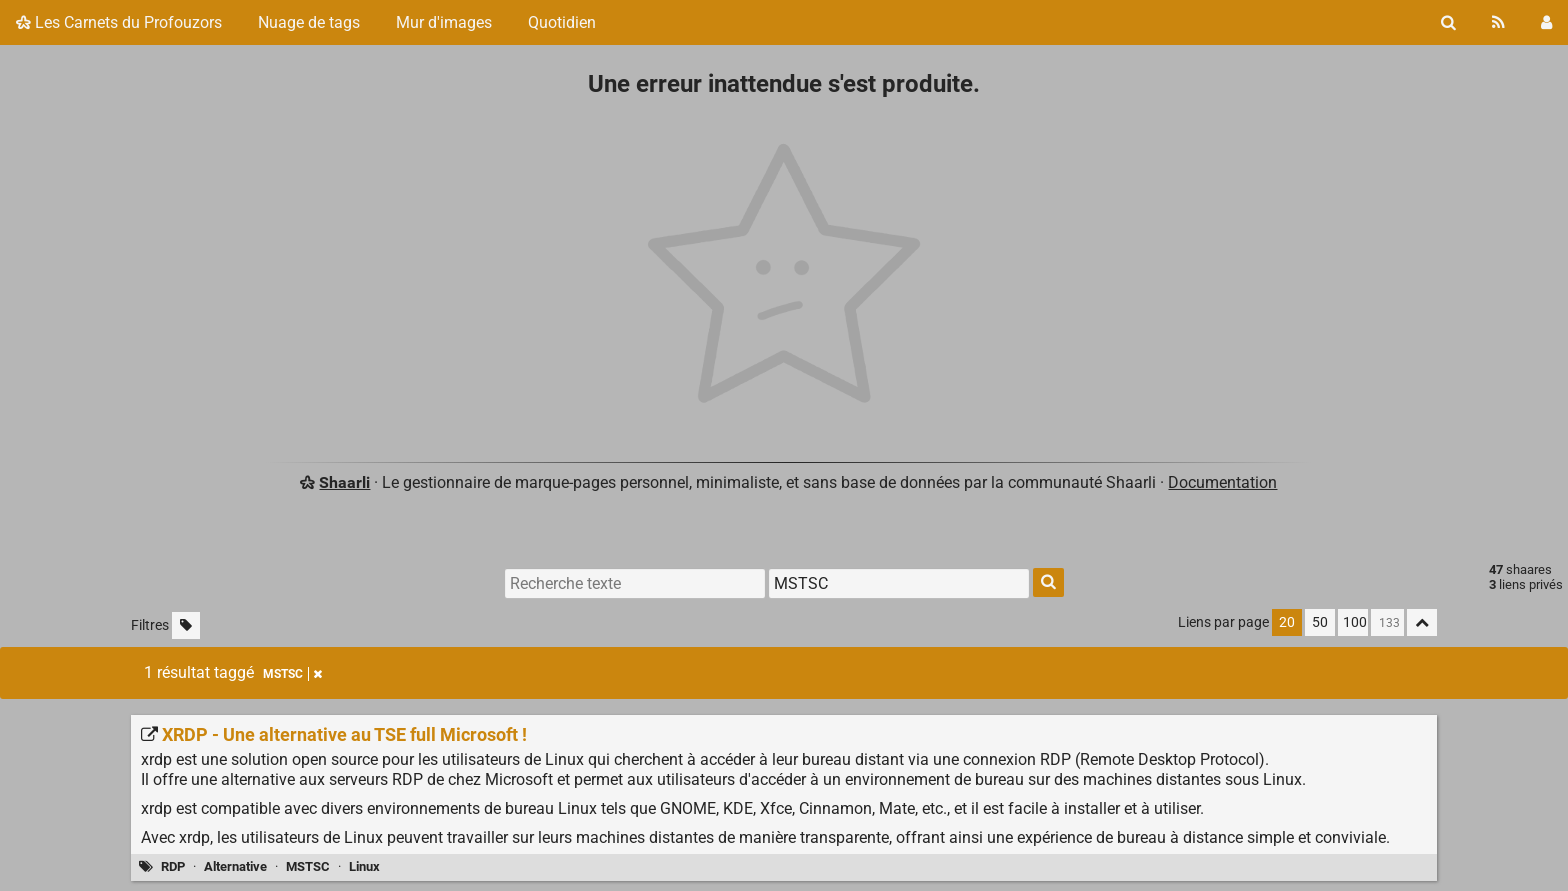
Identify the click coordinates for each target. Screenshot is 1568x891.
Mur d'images (444, 22)
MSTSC (308, 866)
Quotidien (562, 22)
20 (1287, 622)
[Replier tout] (1422, 622)
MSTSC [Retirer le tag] (292, 674)
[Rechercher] (1448, 22)
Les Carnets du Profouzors (119, 22)
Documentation (1222, 482)
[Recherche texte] (635, 583)
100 (1355, 622)
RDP (173, 866)
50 (1320, 622)
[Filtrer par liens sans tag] (186, 625)
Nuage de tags (309, 22)
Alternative (235, 866)
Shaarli (344, 482)
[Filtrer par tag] (899, 583)
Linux (364, 866)
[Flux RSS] (1498, 22)
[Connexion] (1546, 22)
